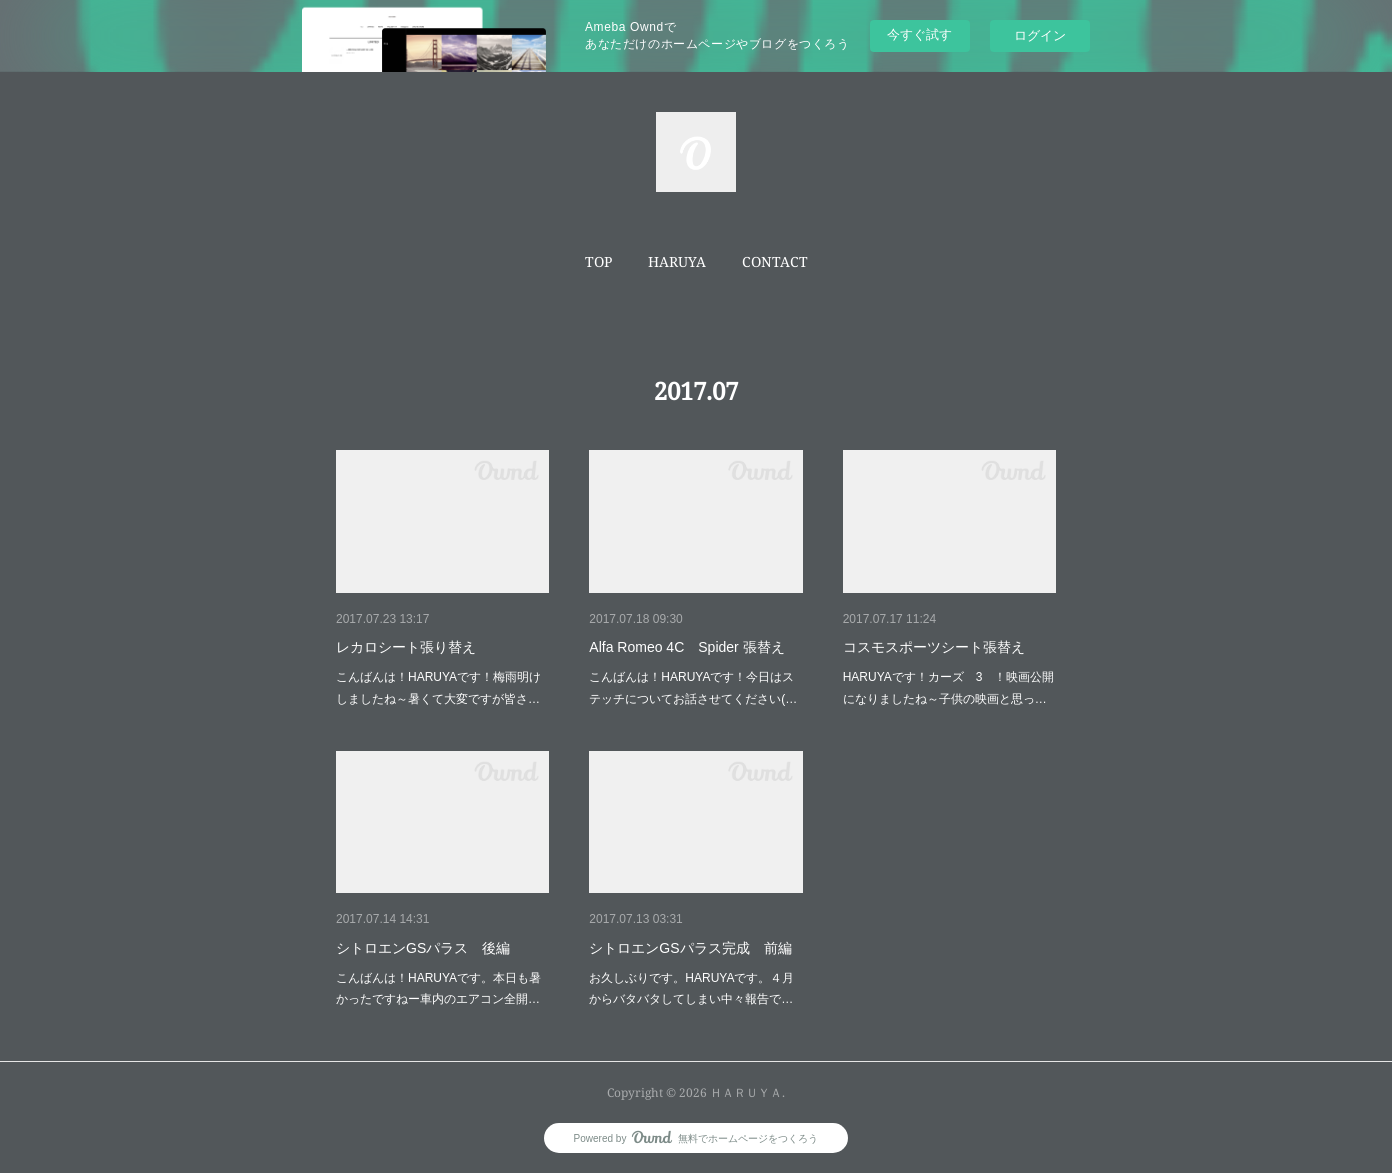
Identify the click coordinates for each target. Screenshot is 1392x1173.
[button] (598, 262)
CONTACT (775, 261)
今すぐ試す (919, 34)
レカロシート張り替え (406, 647)
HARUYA (677, 261)
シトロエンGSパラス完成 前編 (690, 948)
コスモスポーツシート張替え (934, 647)
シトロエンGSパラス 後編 (423, 948)
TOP (598, 261)
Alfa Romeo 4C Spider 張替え (686, 647)
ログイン (1040, 35)
